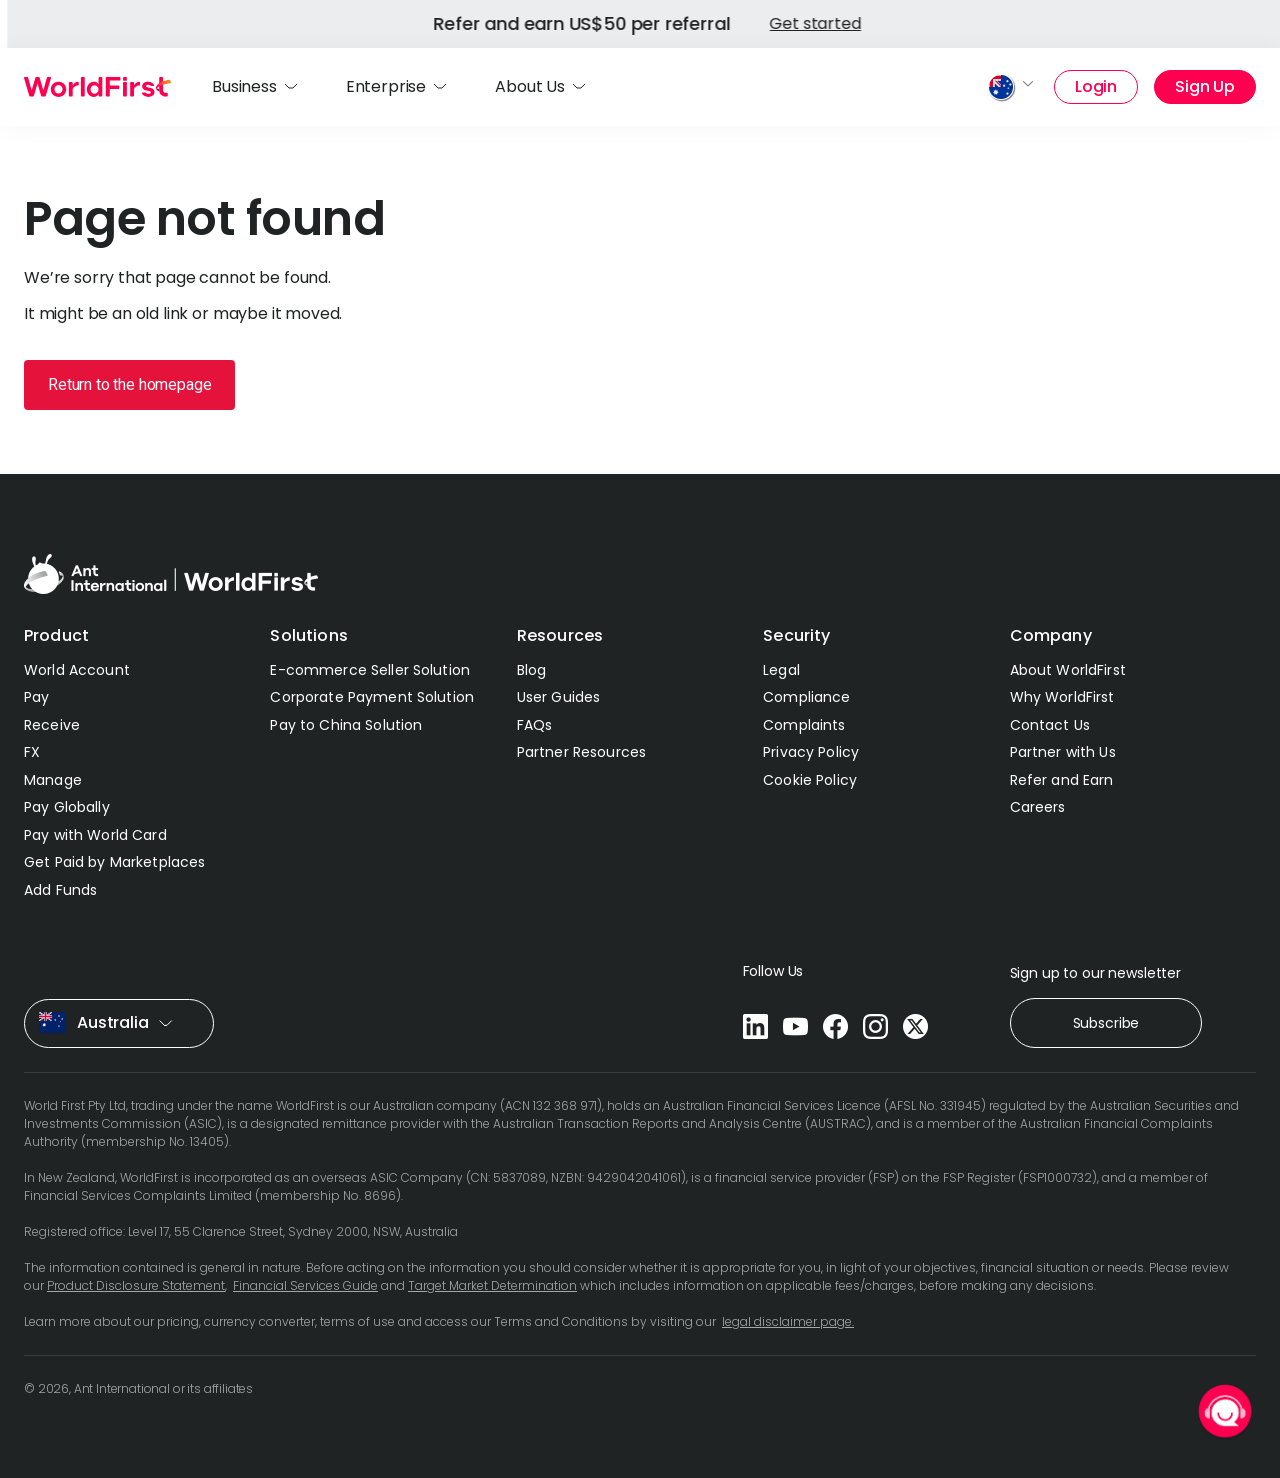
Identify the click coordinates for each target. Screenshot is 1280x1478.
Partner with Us (1063, 752)
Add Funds (60, 890)
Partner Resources (581, 752)
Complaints (804, 725)
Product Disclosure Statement (136, 1285)
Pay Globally (67, 807)
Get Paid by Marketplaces (114, 862)
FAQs (535, 725)
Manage (53, 780)
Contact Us (1050, 725)
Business (244, 86)
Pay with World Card (95, 835)
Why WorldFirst (1062, 697)
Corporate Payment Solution (372, 697)
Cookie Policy (810, 780)
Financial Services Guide (305, 1285)
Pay (36, 697)
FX (32, 752)
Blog (532, 670)
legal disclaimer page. (788, 1321)
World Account (77, 670)
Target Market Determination (492, 1285)
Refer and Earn (1062, 780)
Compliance (806, 697)
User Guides (559, 697)
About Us (530, 86)
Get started (342, 23)
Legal (781, 670)
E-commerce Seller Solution (370, 670)
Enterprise (386, 86)
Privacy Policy (811, 752)
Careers (1038, 807)
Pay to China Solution (346, 725)
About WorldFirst (1068, 670)
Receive (52, 725)
